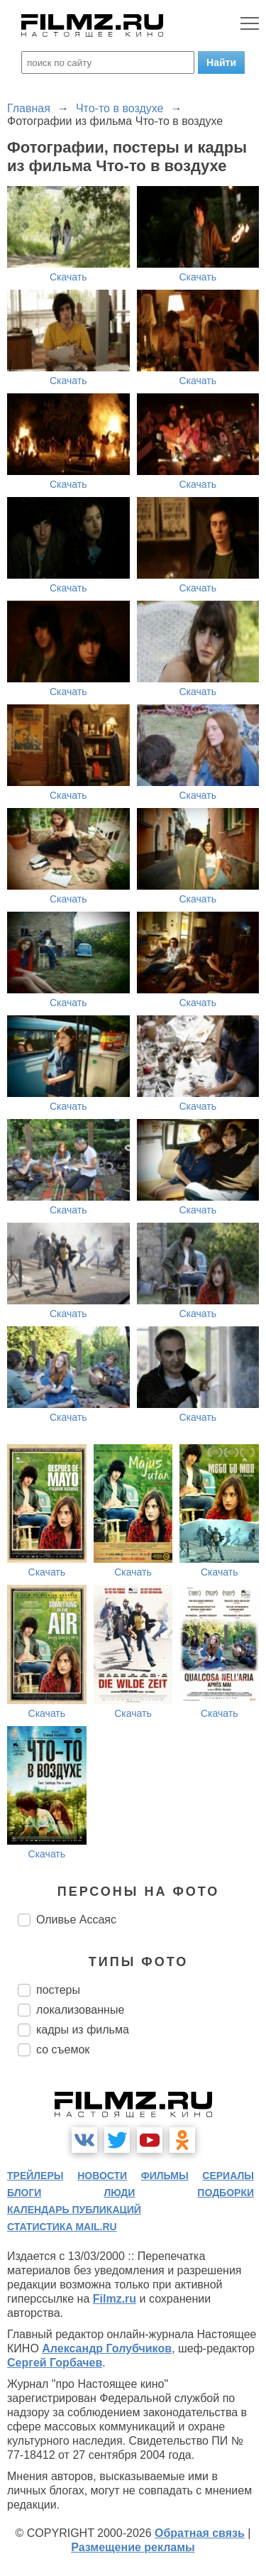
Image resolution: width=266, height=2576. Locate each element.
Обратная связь (200, 2533)
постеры (58, 1990)
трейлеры (35, 2175)
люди (119, 2192)
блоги (24, 2192)
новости (102, 2175)
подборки (225, 2192)
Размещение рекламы (133, 2547)
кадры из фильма (82, 2030)
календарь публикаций (74, 2209)
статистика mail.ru (62, 2226)
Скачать (68, 277)
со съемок (62, 2049)
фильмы (165, 2175)
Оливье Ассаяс (76, 1920)
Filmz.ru (114, 2299)
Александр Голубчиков (107, 2348)
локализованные (80, 2010)
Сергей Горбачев (54, 2363)
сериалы (228, 2175)
